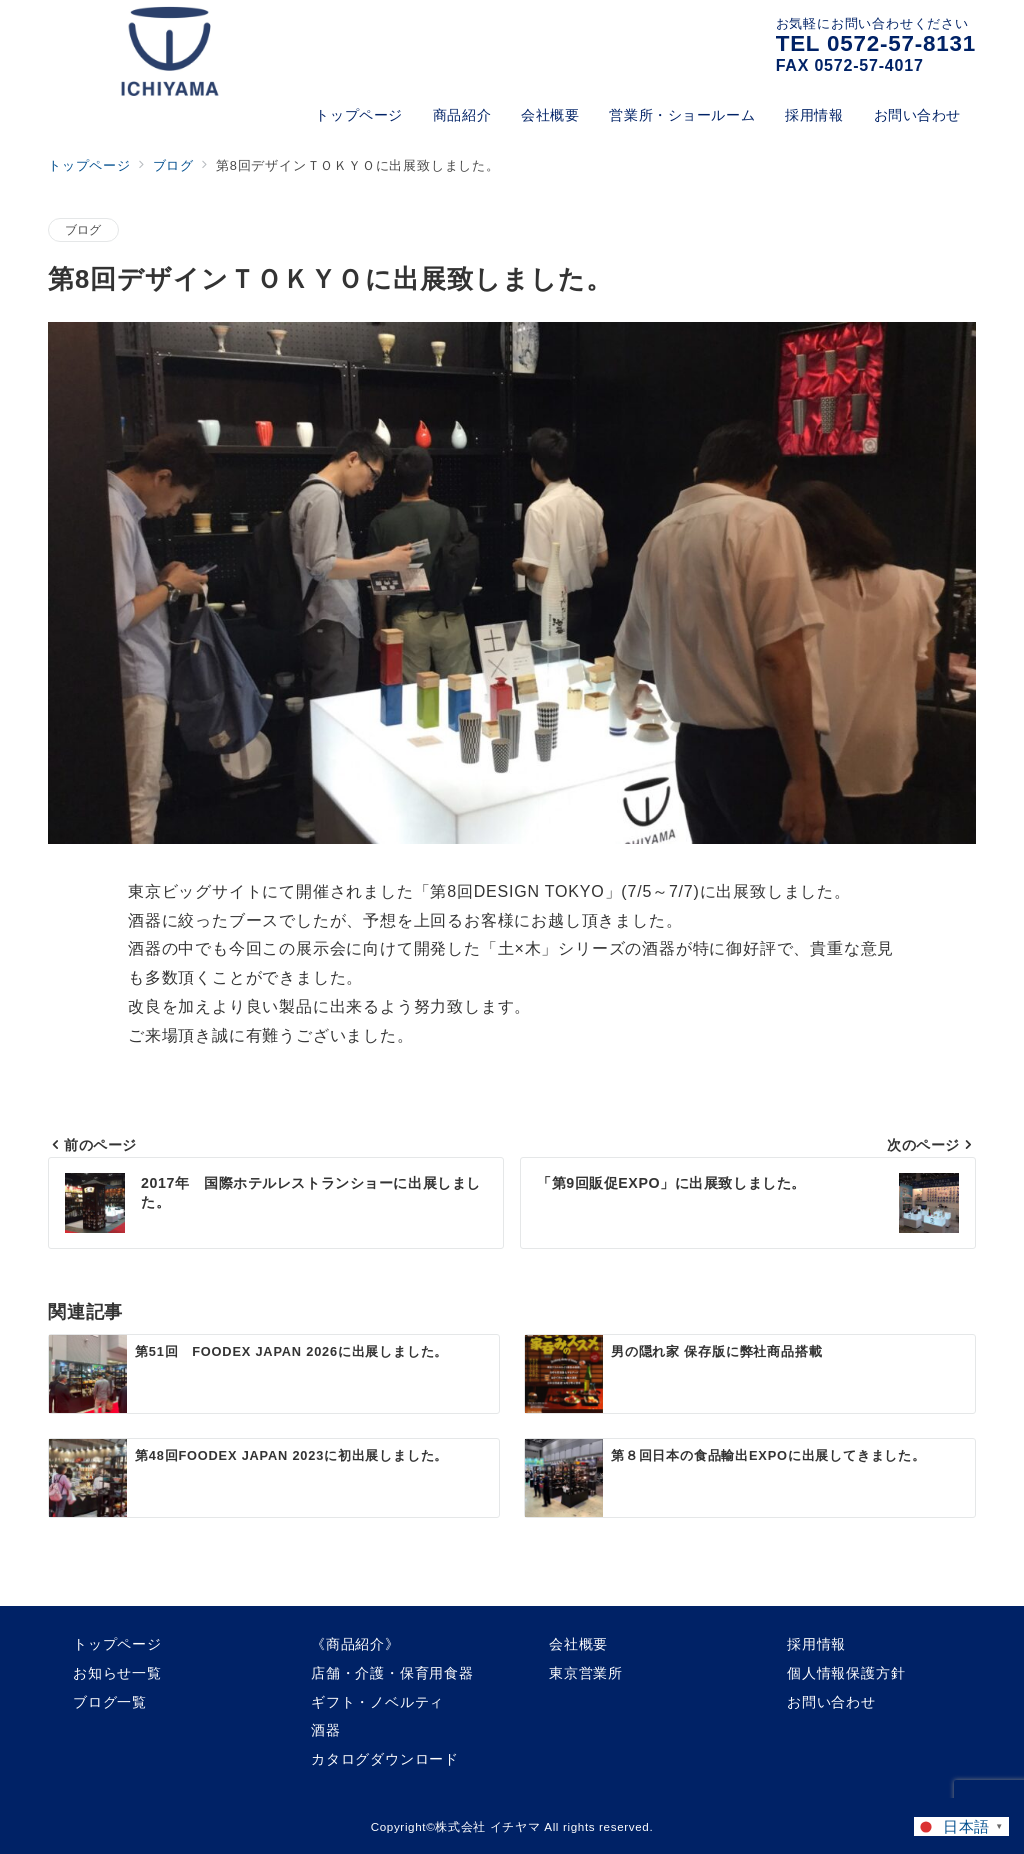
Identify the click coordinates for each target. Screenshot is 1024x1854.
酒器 (326, 1730)
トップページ (117, 1644)
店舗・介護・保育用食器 (392, 1673)
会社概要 (578, 1644)
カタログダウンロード (385, 1759)
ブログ (83, 229)
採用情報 (816, 1644)
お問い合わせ (831, 1702)
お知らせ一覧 (117, 1673)
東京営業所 (586, 1673)
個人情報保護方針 (846, 1673)
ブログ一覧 (110, 1702)
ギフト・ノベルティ (377, 1702)
